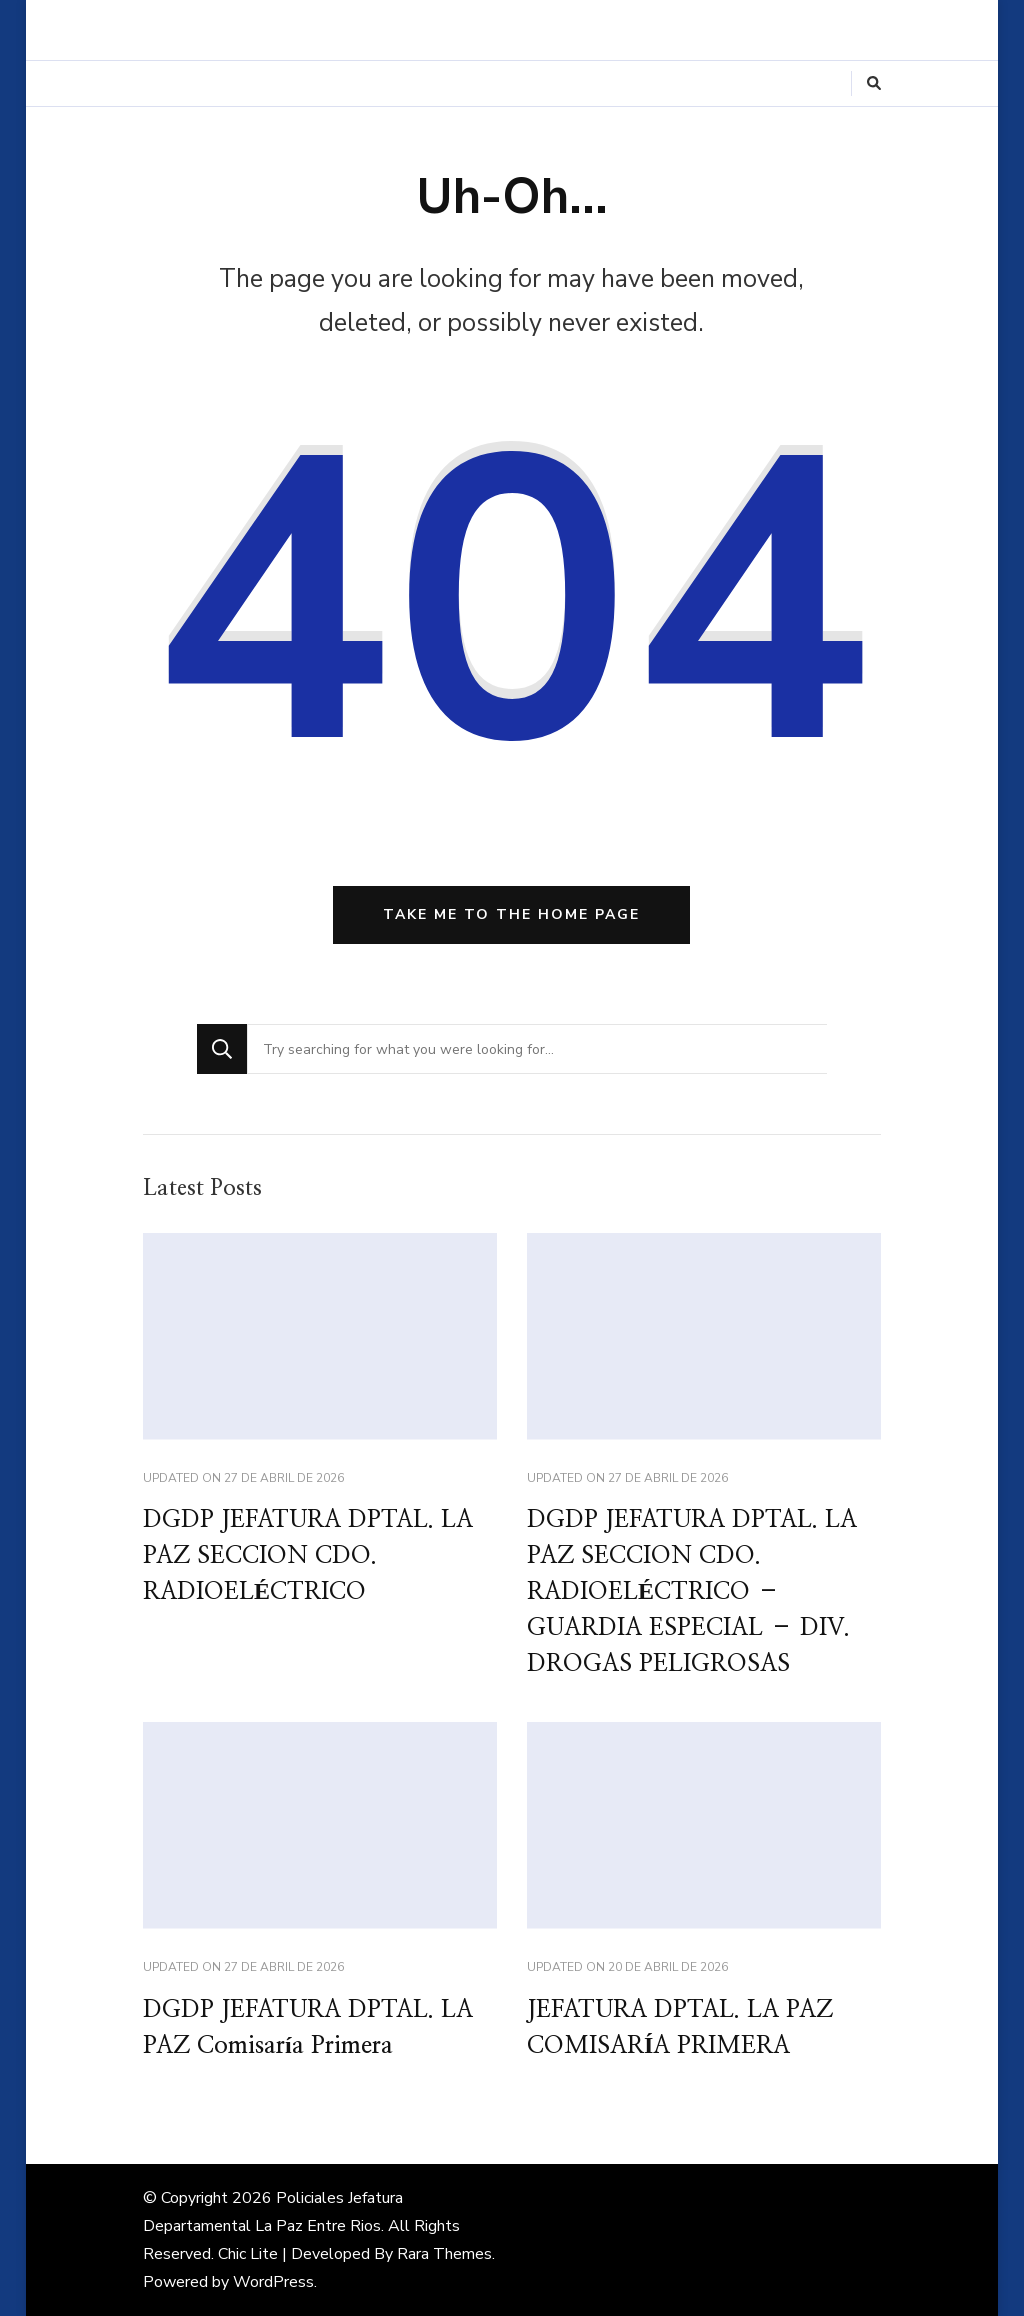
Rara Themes (444, 2254)
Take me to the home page (511, 914)
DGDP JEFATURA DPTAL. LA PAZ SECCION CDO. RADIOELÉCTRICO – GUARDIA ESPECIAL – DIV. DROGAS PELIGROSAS (692, 1592)
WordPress (273, 2282)
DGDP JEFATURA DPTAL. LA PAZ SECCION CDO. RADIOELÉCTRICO (308, 1556)
